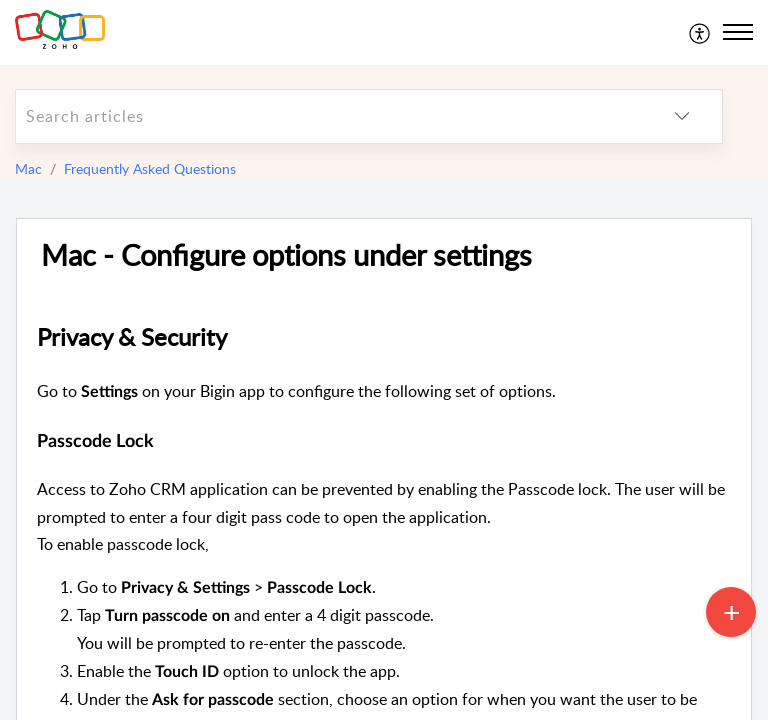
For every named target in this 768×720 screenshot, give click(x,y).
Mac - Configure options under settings (286, 255)
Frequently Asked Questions (150, 168)
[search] (329, 116)
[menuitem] (700, 32)
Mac (28, 168)
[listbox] (682, 116)
